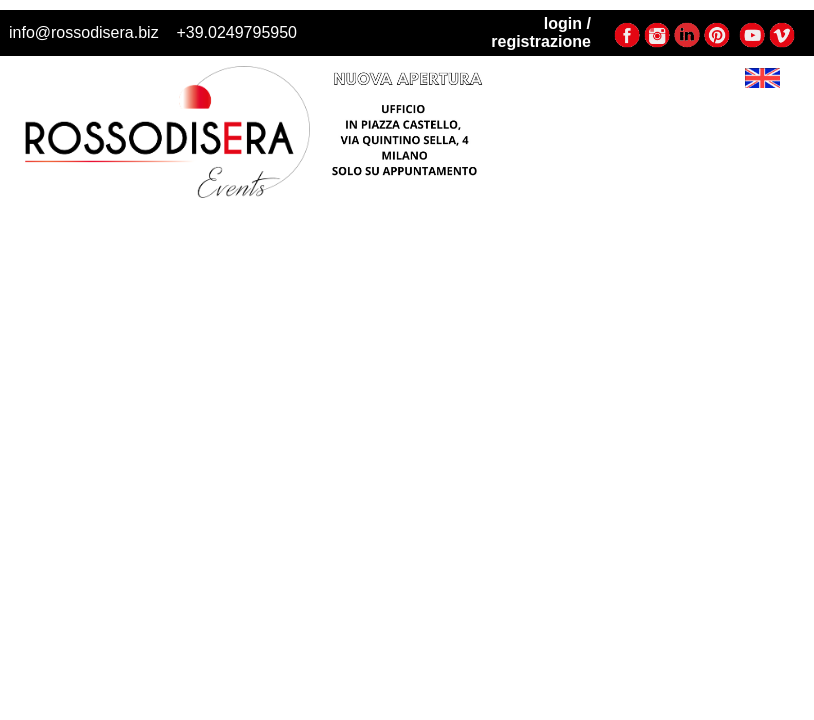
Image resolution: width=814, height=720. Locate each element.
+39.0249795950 (236, 32)
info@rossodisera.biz (84, 32)
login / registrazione (541, 32)
